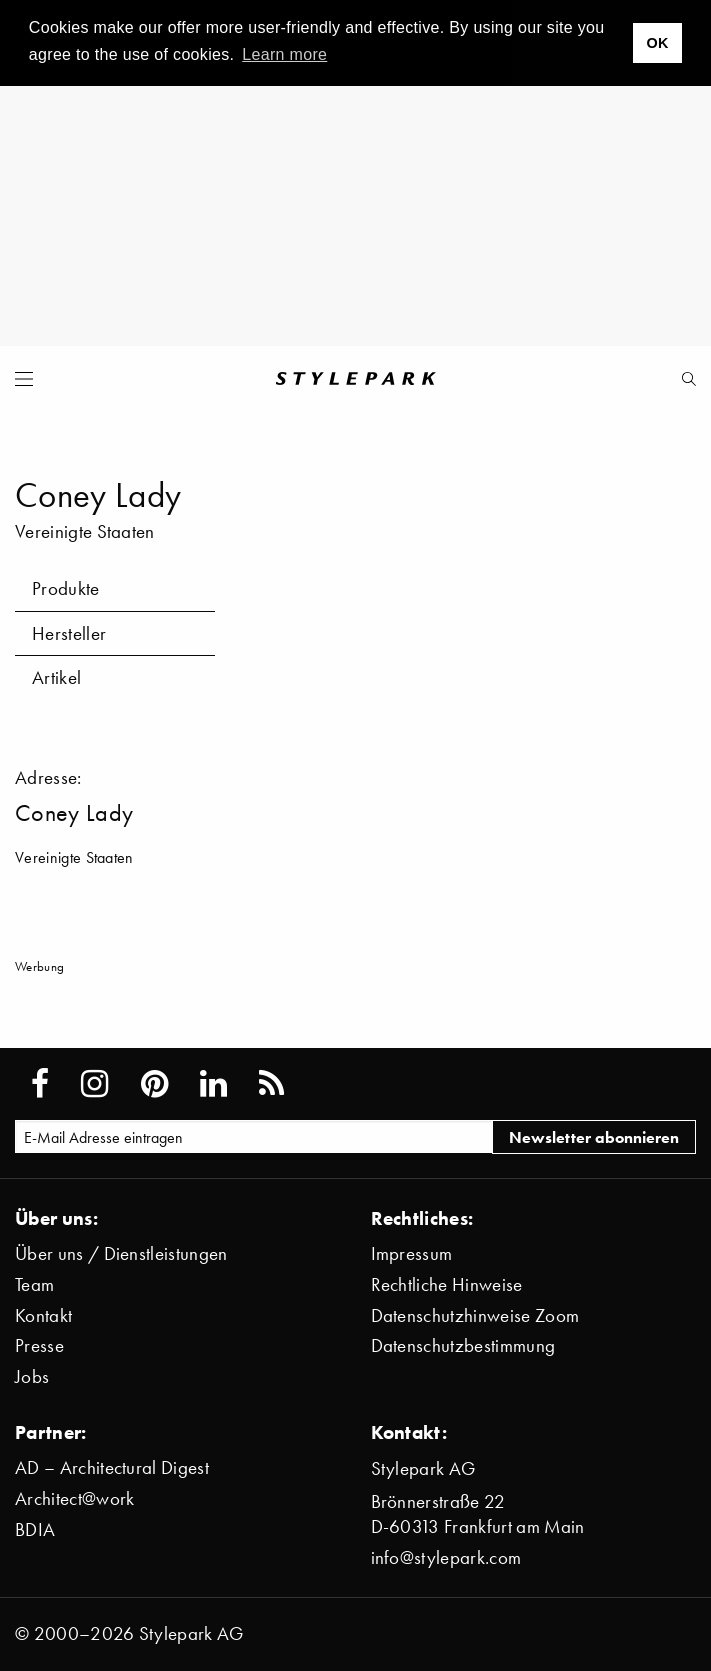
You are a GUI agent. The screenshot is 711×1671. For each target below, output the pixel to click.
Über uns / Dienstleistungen (121, 1253)
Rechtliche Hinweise (447, 1284)
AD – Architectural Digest (112, 1467)
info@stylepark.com (446, 1557)
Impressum (412, 1253)
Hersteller (69, 633)
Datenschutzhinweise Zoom (475, 1315)
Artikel (56, 677)
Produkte (66, 588)
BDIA (35, 1529)
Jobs (32, 1376)
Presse (39, 1345)
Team (34, 1284)
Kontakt (43, 1315)
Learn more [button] (284, 54)
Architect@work (74, 1498)
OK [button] (657, 43)
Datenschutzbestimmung (463, 1345)
